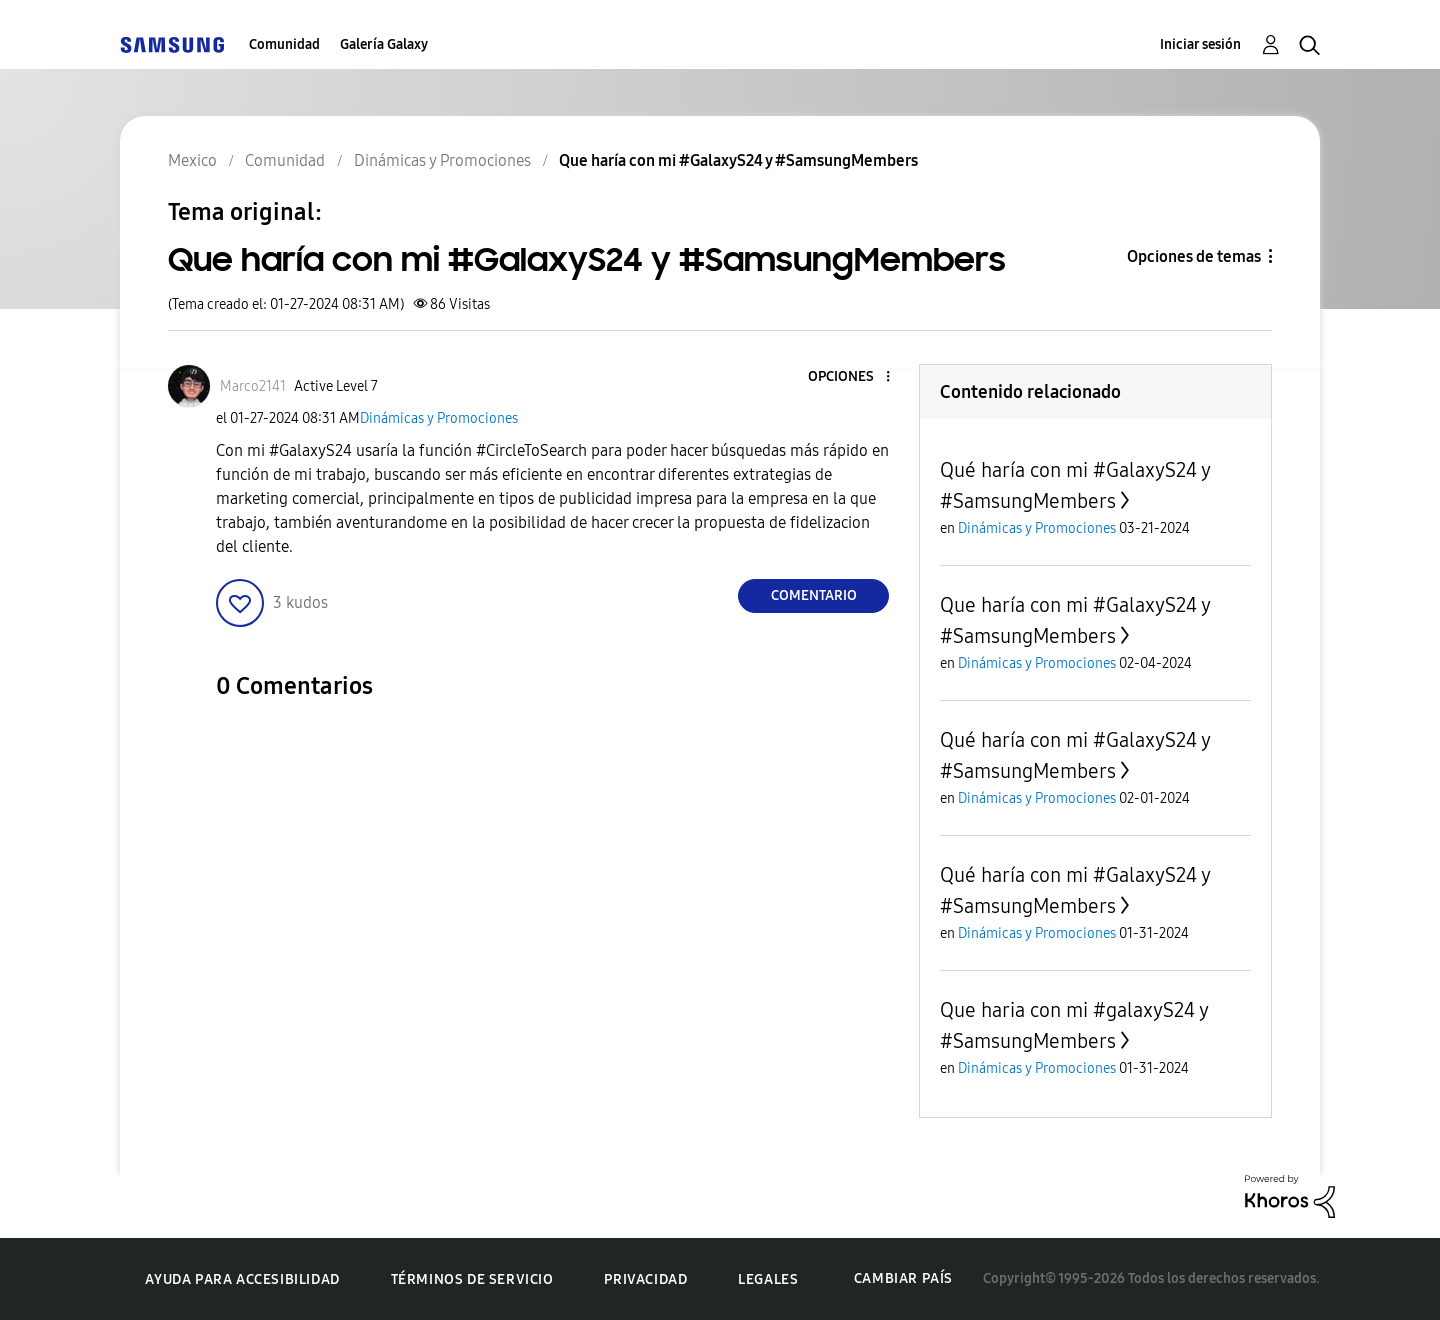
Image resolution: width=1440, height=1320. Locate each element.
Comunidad (284, 44)
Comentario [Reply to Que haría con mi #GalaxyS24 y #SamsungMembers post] (814, 595)
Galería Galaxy (384, 44)
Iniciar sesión (1200, 44)
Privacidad (645, 1279)
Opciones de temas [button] (1194, 256)
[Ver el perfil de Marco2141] (253, 386)
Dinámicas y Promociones (439, 418)
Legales (768, 1279)
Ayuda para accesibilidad (242, 1279)
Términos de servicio (472, 1279)
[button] (855, 377)
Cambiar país (903, 1278)
